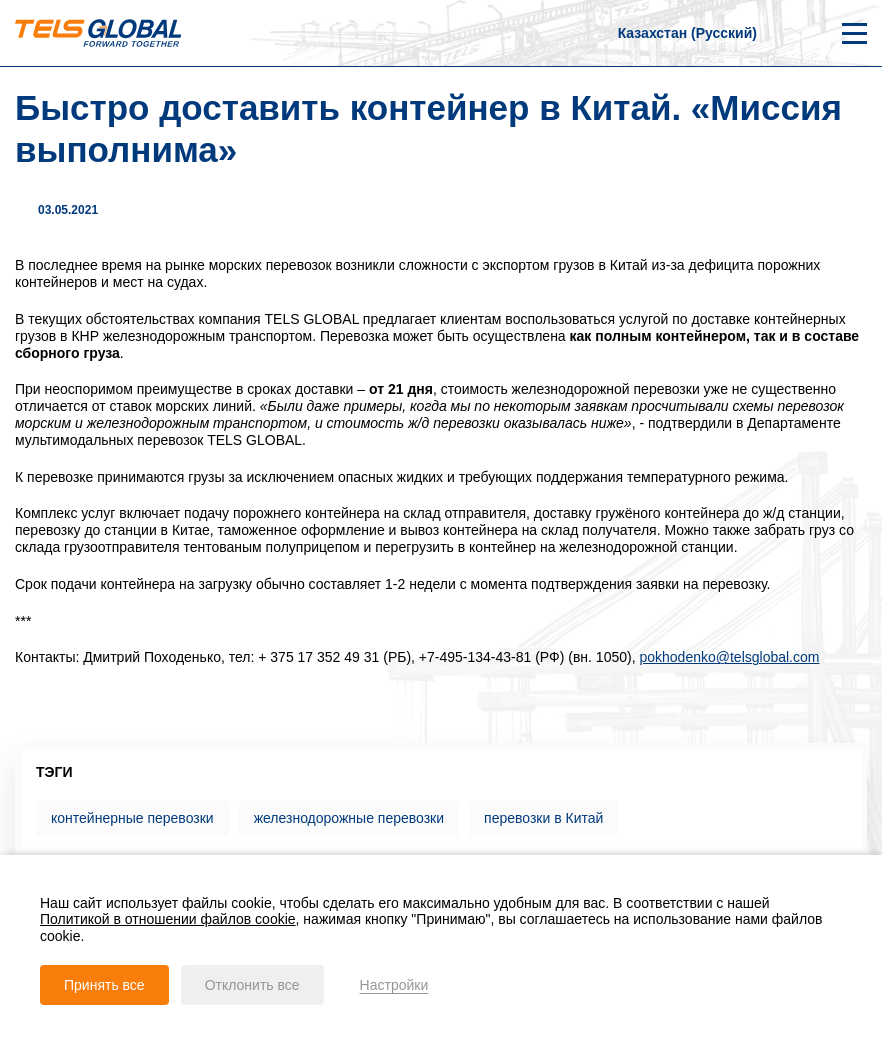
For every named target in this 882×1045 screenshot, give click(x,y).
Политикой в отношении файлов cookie (168, 919)
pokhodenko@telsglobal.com (729, 657)
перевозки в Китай (543, 818)
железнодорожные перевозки (349, 818)
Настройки (394, 985)
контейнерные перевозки (132, 818)
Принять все (104, 985)
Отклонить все (252, 985)
